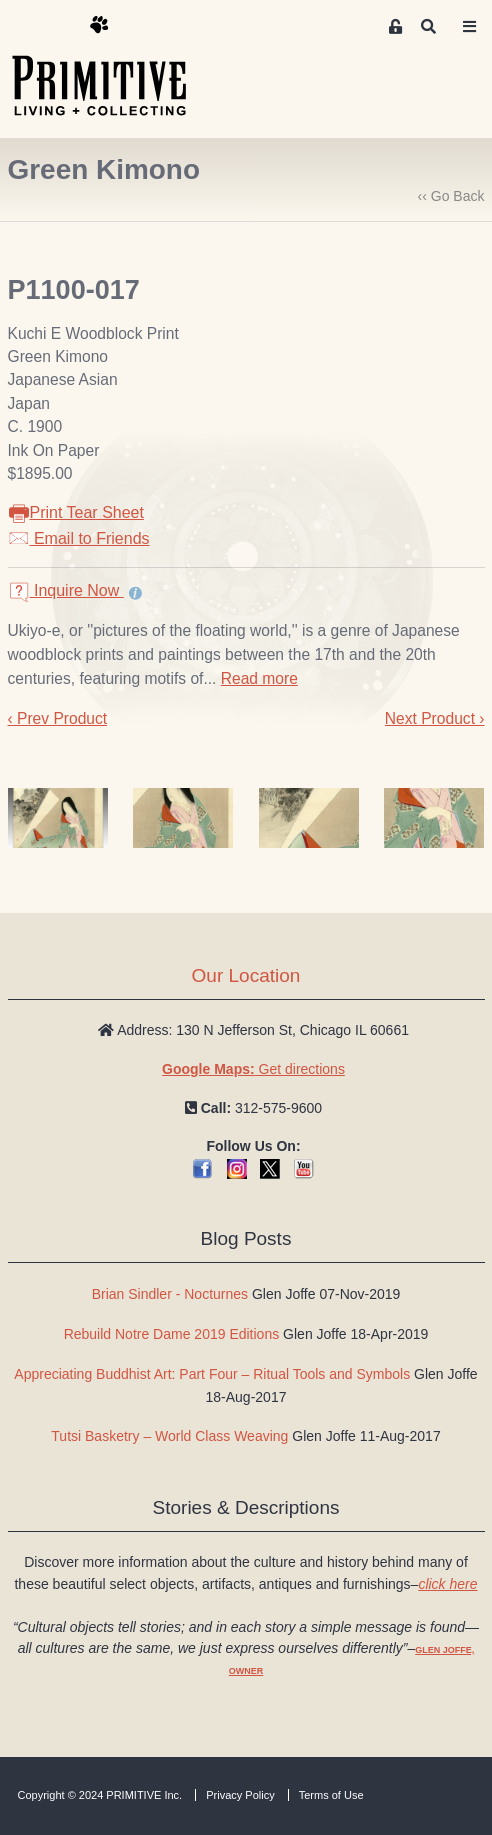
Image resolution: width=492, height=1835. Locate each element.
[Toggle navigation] (470, 27)
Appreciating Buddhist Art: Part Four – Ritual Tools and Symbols (212, 1374)
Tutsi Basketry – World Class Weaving (169, 1436)
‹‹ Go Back (451, 196)
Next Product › (435, 718)
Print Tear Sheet (76, 512)
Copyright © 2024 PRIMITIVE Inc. (100, 1795)
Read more (259, 678)
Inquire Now (66, 590)
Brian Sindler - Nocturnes (170, 1294)
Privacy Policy (240, 1795)
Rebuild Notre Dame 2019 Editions (172, 1334)
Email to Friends (79, 538)
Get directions (253, 1069)
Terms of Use (331, 1795)
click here (447, 1584)
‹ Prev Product (58, 718)
